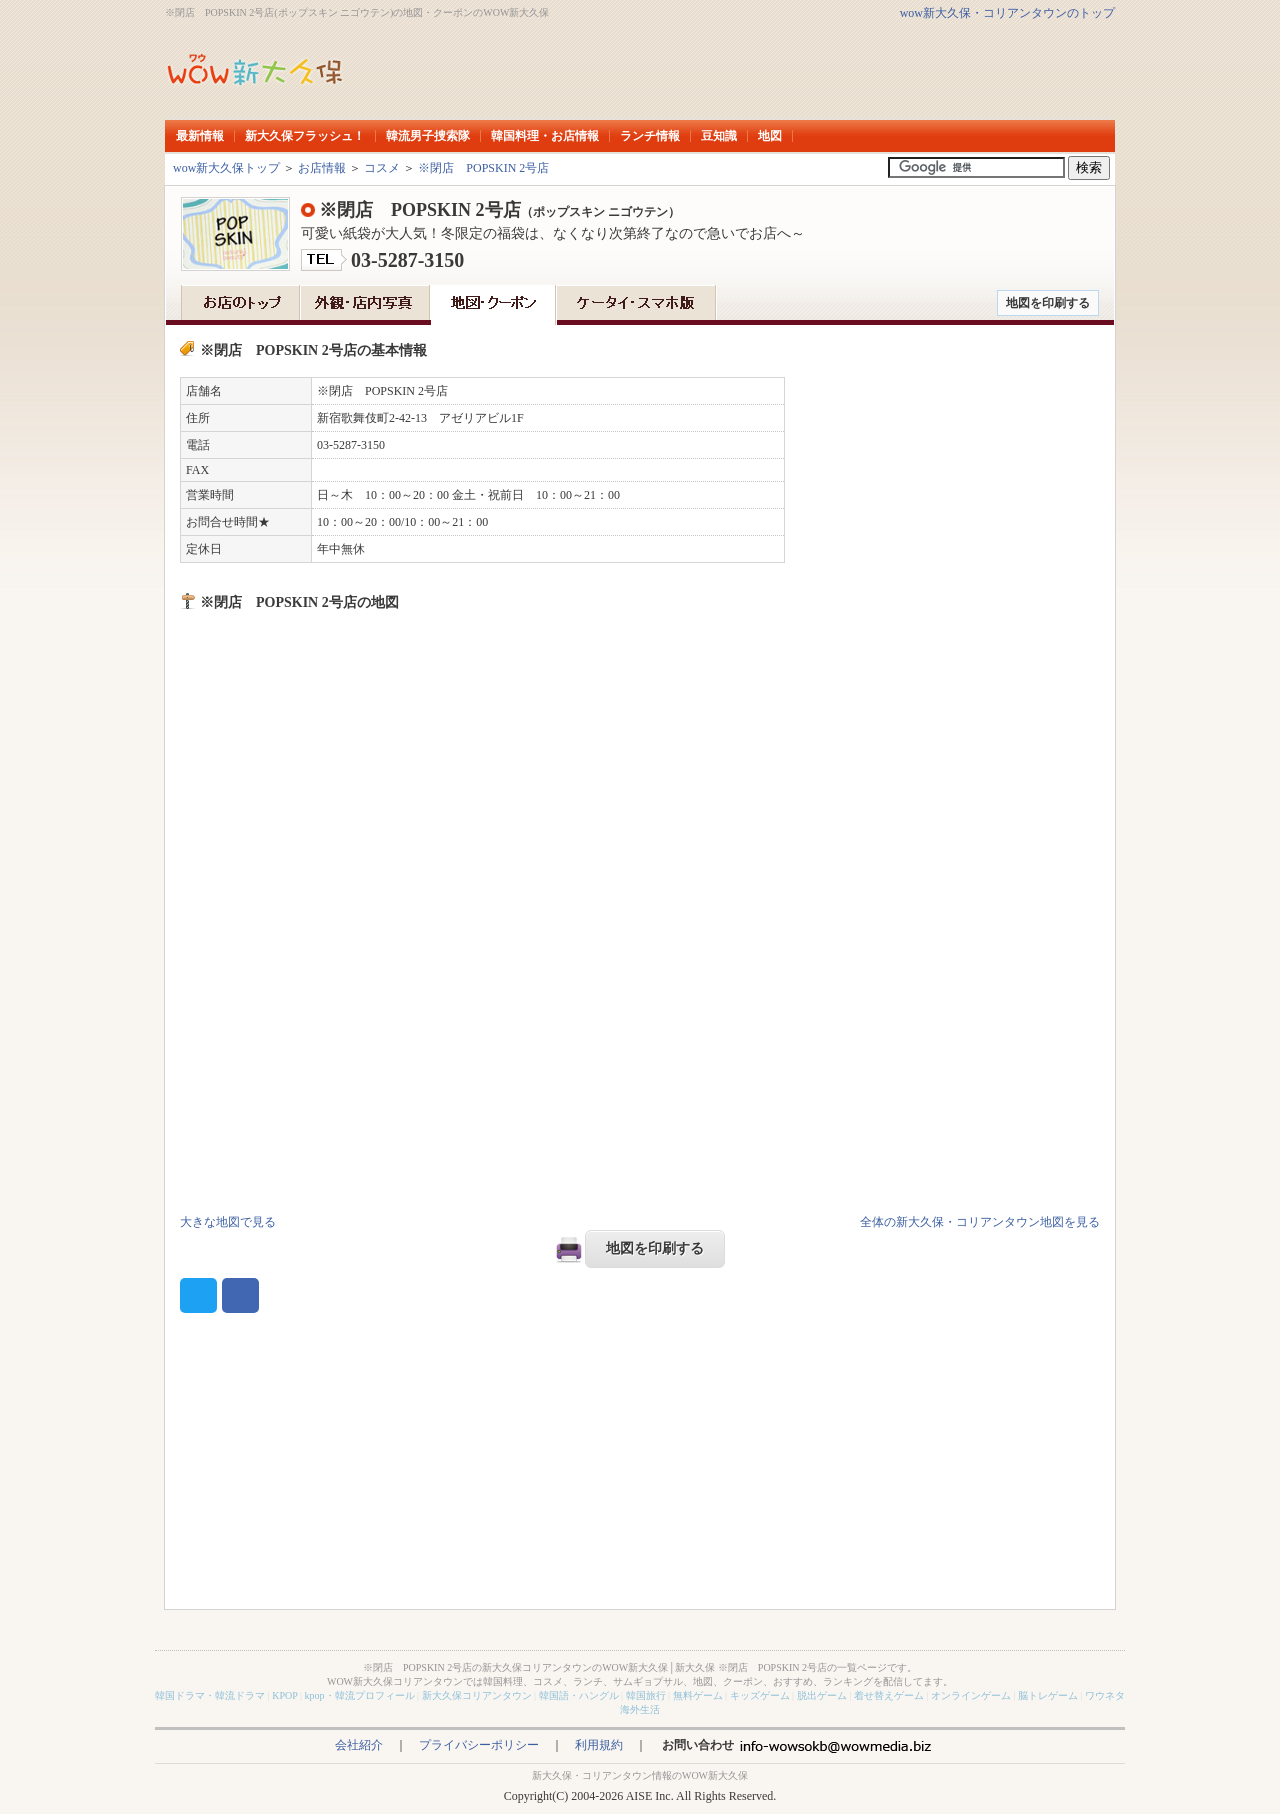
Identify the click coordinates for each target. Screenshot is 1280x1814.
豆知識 (719, 136)
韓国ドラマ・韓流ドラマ (210, 1695)
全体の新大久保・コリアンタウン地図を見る (980, 1222)
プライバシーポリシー (479, 1745)
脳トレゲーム (1048, 1695)
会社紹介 (359, 1745)
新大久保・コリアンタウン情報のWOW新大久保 (640, 1775)
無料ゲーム (698, 1695)
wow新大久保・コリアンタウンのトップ (1007, 13)
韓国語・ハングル (579, 1695)
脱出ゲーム (822, 1695)
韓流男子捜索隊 (428, 136)
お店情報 (322, 168)
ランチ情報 (650, 136)
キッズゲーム (760, 1695)
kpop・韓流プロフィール (360, 1695)
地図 (770, 136)
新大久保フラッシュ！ (305, 136)
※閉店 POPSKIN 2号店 (483, 168)
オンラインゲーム (971, 1695)
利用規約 (599, 1745)
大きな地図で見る (228, 1222)
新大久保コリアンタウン (477, 1695)
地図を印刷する (1048, 303)
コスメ (382, 168)
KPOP (284, 1695)
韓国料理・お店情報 (545, 136)
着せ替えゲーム (889, 1695)
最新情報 (200, 136)
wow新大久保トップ (226, 168)
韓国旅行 (646, 1695)
